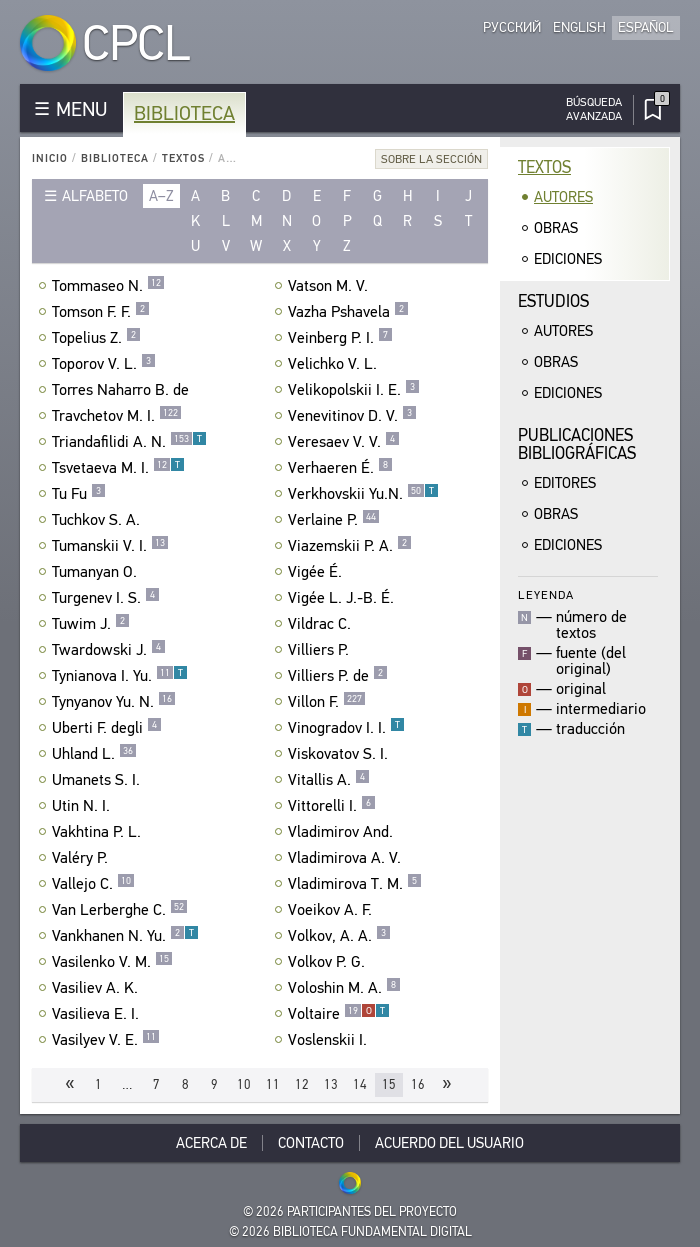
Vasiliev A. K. (97, 988)
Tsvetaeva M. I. (118, 468)
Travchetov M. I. (117, 416)
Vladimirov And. (343, 832)
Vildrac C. (322, 624)
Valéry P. (82, 858)
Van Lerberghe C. (120, 910)
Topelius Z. (96, 338)
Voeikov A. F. (332, 910)
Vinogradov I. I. (346, 728)
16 (418, 1084)
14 (360, 1084)
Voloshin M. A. (344, 988)
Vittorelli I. (332, 806)
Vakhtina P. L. (99, 832)
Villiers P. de (338, 676)
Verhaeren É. (340, 468)
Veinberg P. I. (340, 338)
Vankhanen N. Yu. (125, 936)
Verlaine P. (334, 520)
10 (244, 1084)
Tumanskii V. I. (110, 546)
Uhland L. (94, 754)
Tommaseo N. (108, 286)
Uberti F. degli (107, 728)
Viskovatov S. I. (340, 754)
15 (389, 1084)
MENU (81, 109)
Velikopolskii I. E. (354, 390)
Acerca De (211, 1143)
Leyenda (546, 594)
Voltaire (339, 1014)
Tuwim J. (91, 624)
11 (273, 1084)
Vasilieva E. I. (98, 1014)
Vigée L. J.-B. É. (343, 598)
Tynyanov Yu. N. (114, 702)
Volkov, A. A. (339, 936)
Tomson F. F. (101, 312)
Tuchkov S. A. (98, 520)
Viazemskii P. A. (350, 546)
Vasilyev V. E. (106, 1040)
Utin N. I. (83, 806)
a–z (161, 196)
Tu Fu (79, 494)
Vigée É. (317, 572)
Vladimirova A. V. (347, 858)
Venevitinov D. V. (352, 416)
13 (331, 1084)
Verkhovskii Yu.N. (363, 494)
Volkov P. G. (329, 962)
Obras (556, 228)
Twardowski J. (109, 650)
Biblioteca (184, 113)
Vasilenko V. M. (112, 962)
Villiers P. (321, 650)
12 (302, 1084)
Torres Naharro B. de (123, 390)
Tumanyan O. (97, 572)
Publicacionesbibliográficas (577, 444)
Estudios (553, 301)
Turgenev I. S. (106, 598)
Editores (565, 483)
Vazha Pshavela (348, 312)
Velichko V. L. (335, 364)
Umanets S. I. (98, 780)
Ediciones (568, 259)
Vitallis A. (329, 780)
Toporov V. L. (104, 364)
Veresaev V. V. (344, 442)
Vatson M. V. (330, 286)
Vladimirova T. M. (355, 884)
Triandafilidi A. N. (129, 442)
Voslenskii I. (330, 1040)
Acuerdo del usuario (449, 1143)
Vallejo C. (93, 884)
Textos (183, 158)
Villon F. (327, 702)
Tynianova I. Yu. (120, 676)
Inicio (50, 158)
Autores (563, 197)
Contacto (311, 1143)
